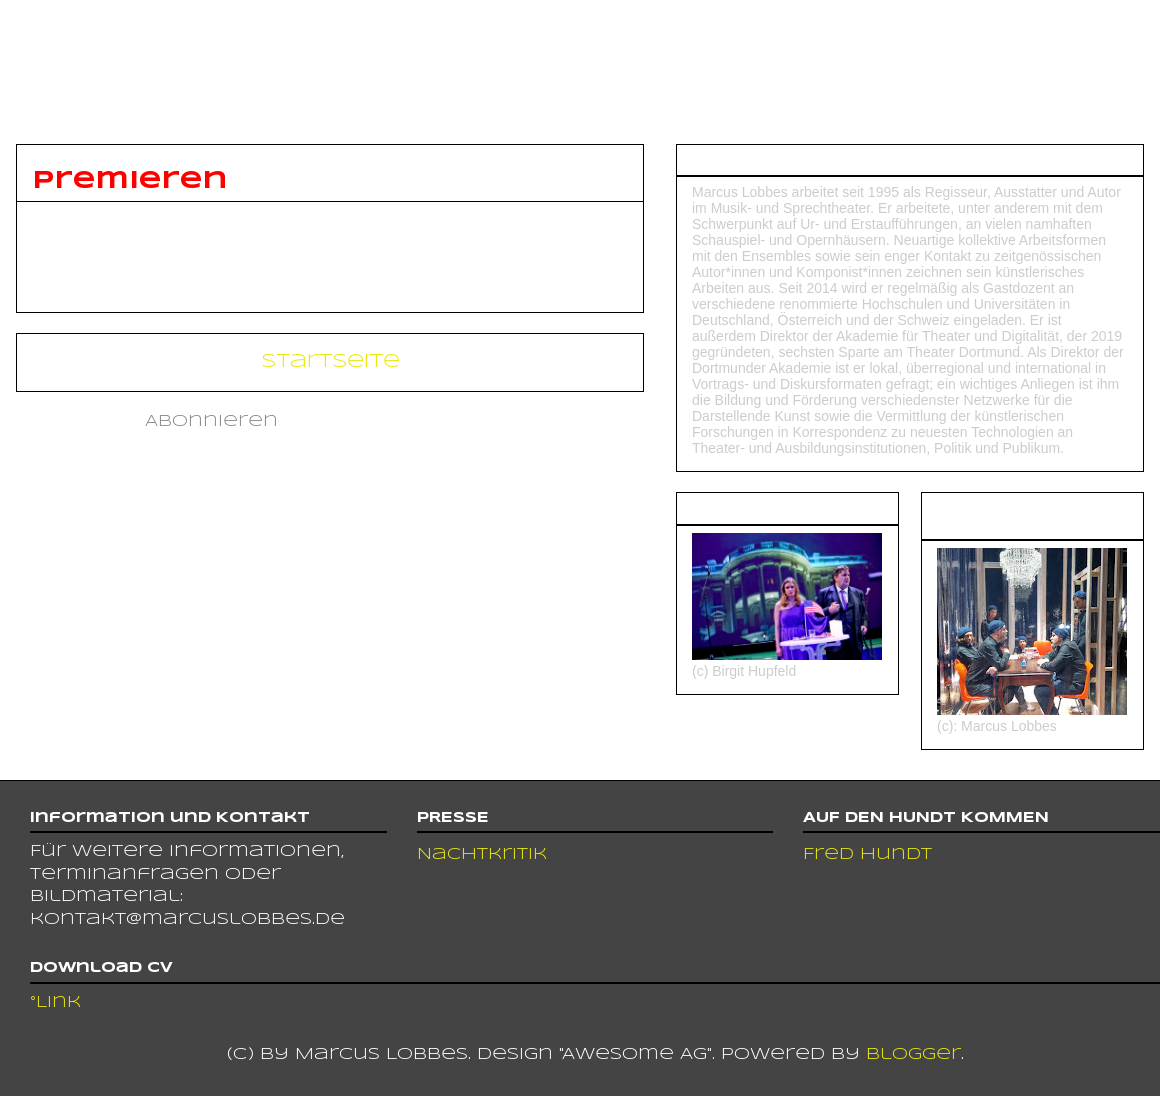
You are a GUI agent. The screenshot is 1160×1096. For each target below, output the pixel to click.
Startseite (330, 361)
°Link (55, 1002)
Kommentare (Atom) (399, 421)
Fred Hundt (867, 854)
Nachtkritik (482, 854)
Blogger (913, 1054)
